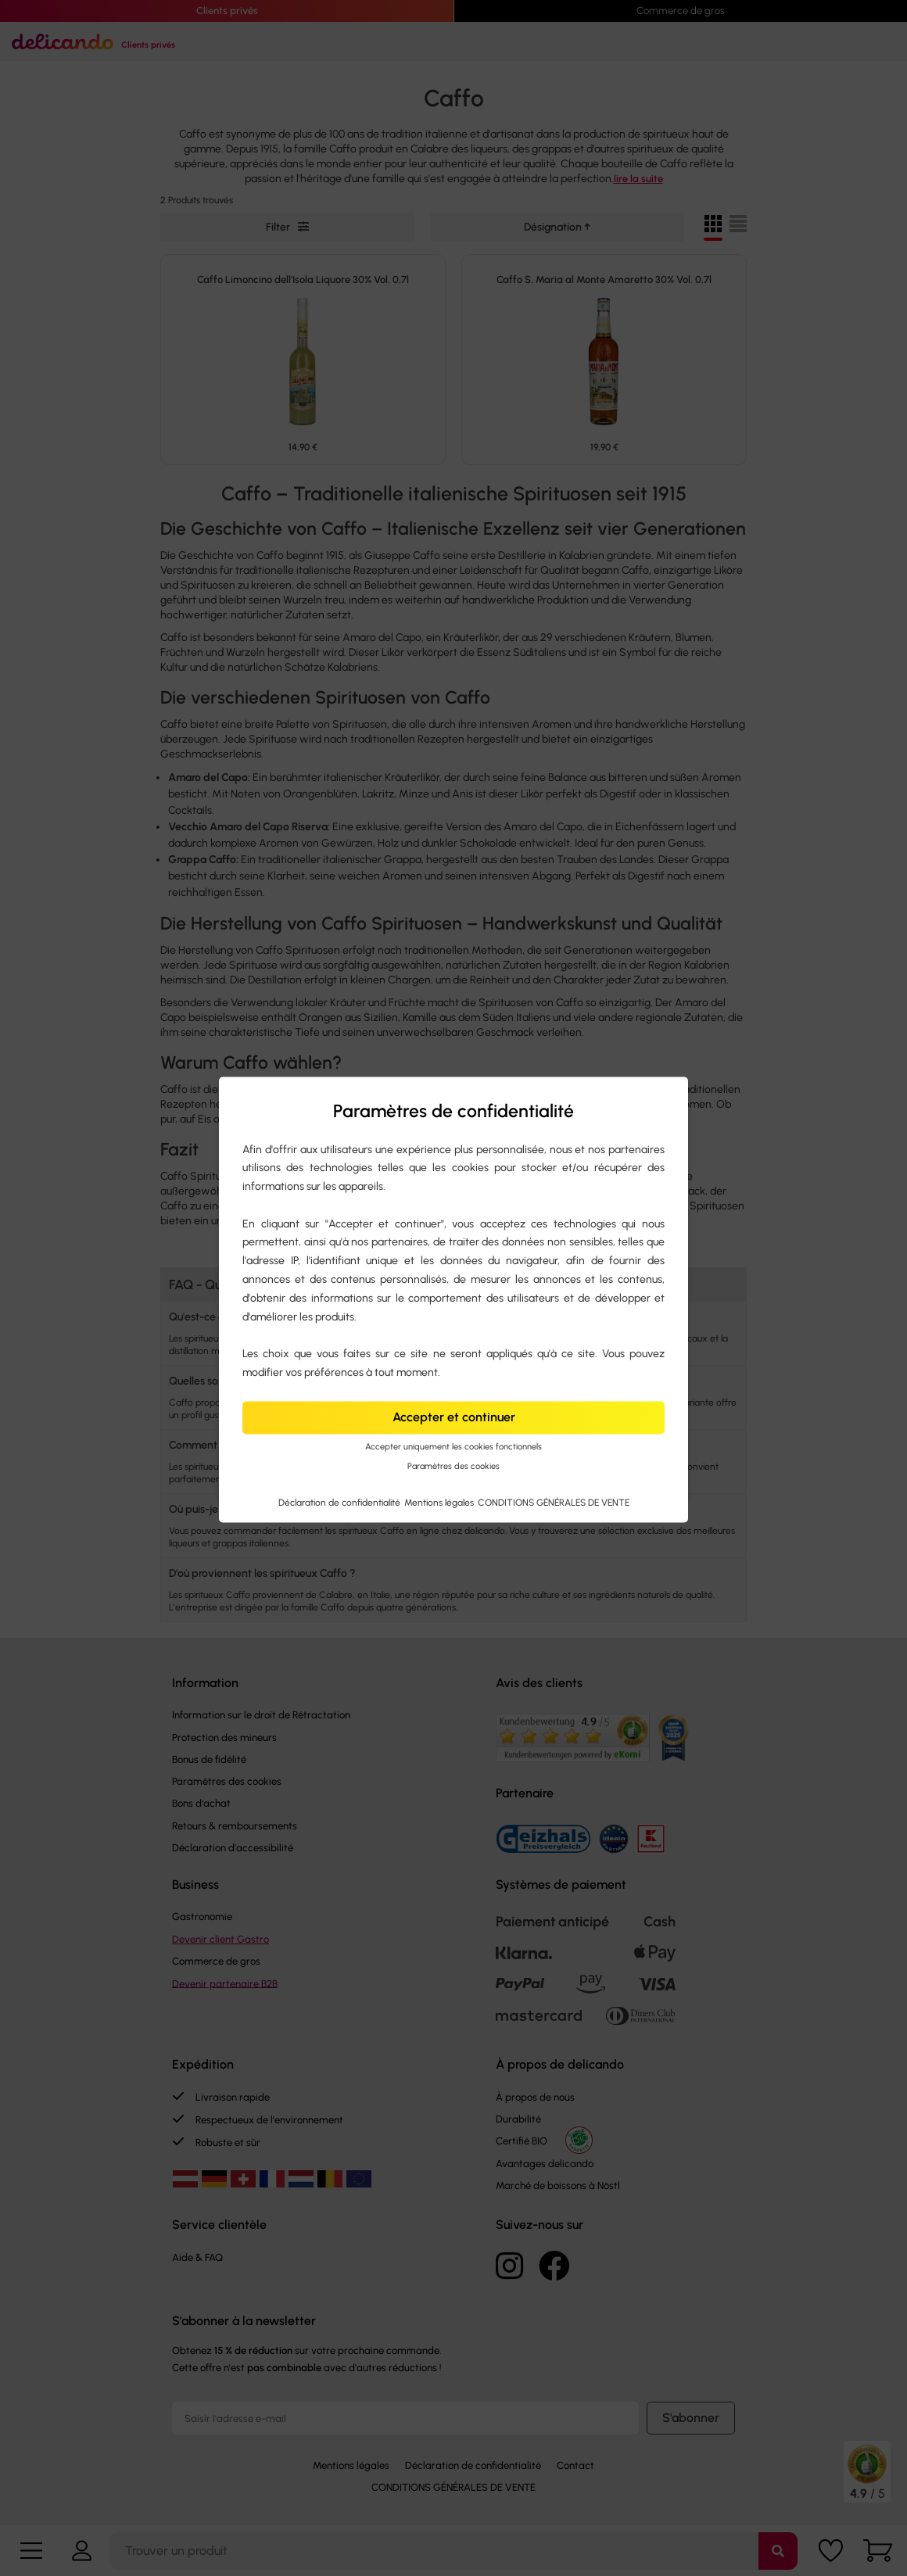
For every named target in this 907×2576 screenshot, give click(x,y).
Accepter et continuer (454, 1417)
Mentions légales (440, 1502)
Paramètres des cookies (453, 1466)
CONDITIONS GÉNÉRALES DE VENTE (553, 1502)
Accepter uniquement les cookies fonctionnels (453, 1447)
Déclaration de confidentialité (340, 1502)
